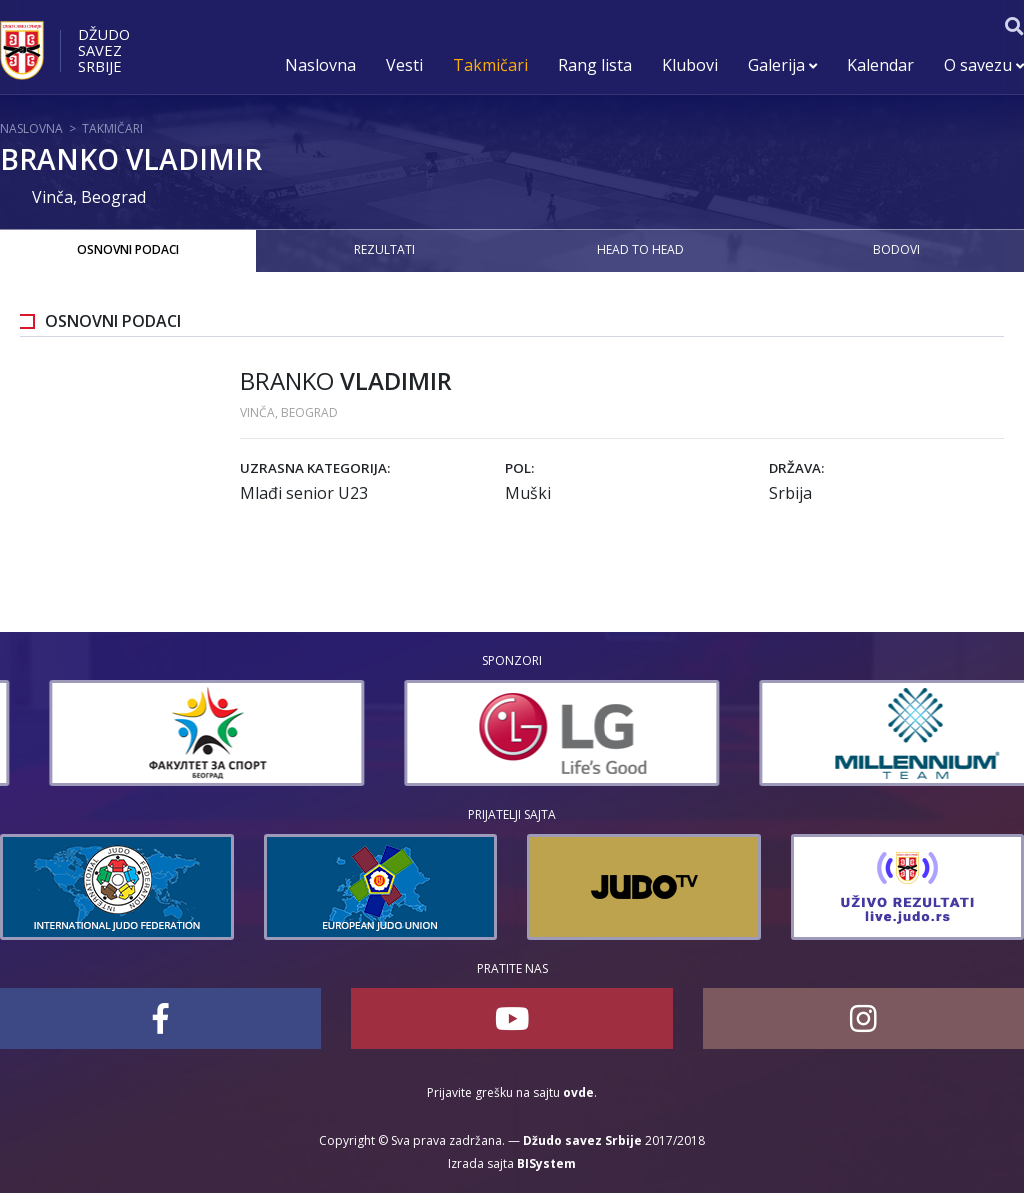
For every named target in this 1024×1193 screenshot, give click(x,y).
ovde (578, 1092)
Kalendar (880, 65)
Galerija (782, 65)
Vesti (404, 65)
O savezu (984, 65)
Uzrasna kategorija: (315, 468)
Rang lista (595, 65)
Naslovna (320, 65)
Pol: (519, 468)
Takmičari (490, 65)
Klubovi (690, 65)
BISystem (546, 1163)
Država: (796, 468)
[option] (157, 733)
